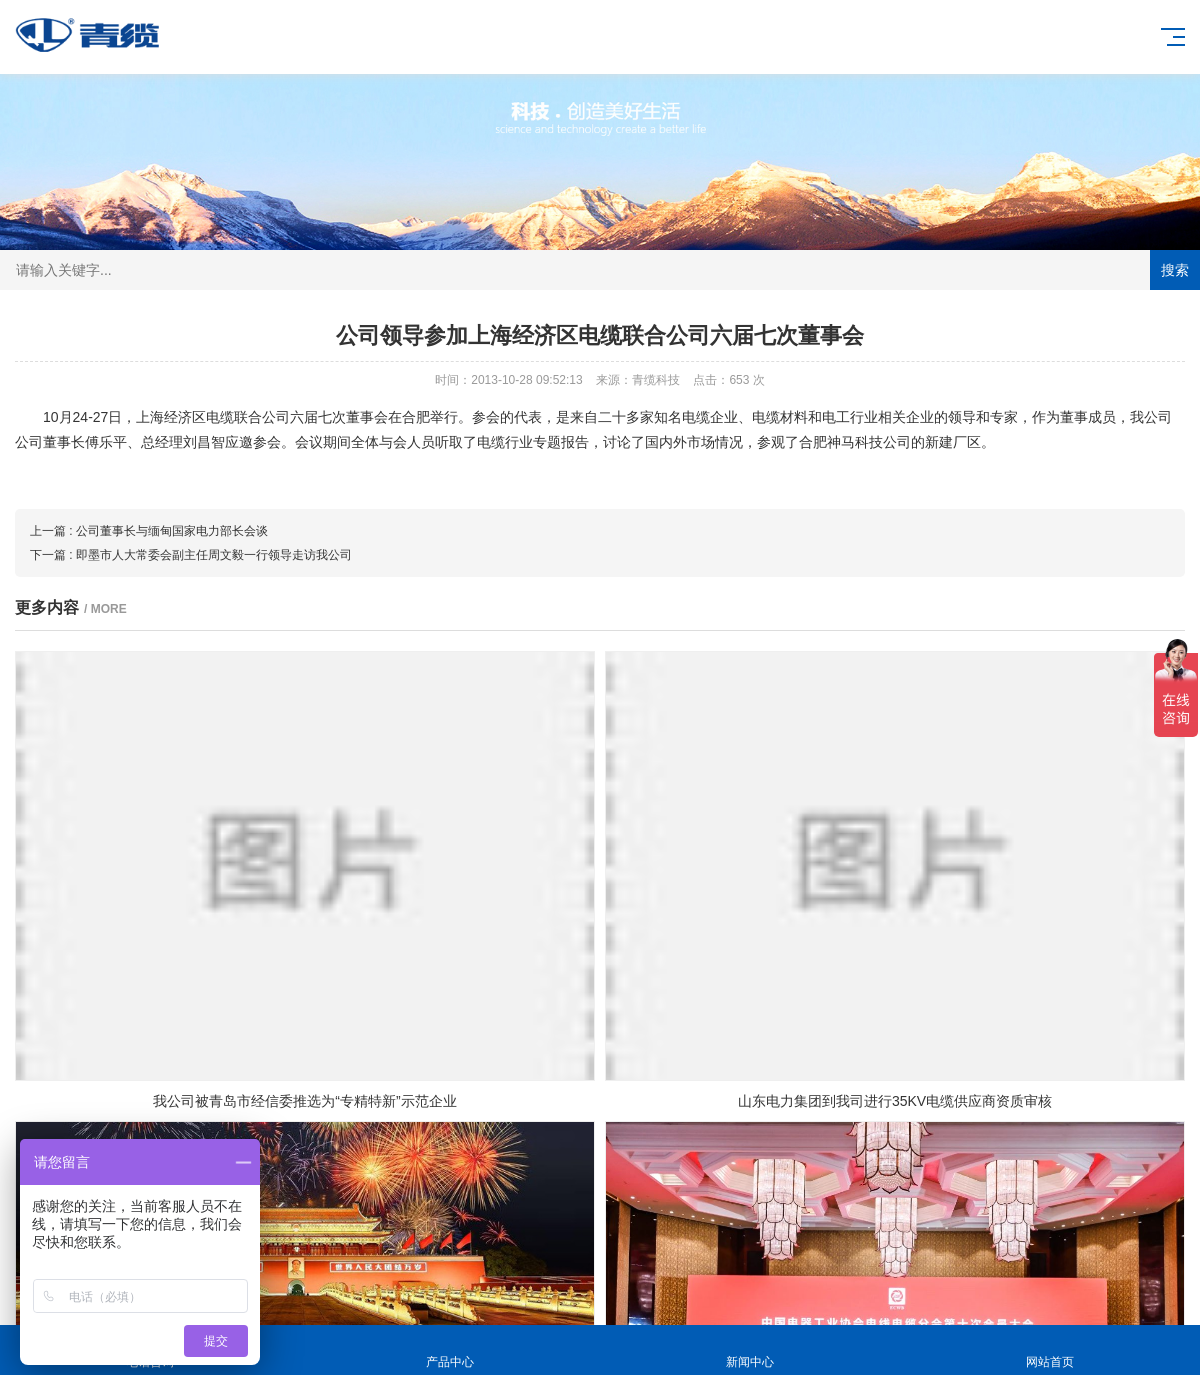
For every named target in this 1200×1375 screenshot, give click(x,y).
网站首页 (1050, 1350)
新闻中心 (750, 1350)
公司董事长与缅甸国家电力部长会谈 (172, 531)
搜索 (1175, 270)
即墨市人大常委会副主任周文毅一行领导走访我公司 (214, 555)
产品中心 (450, 1350)
